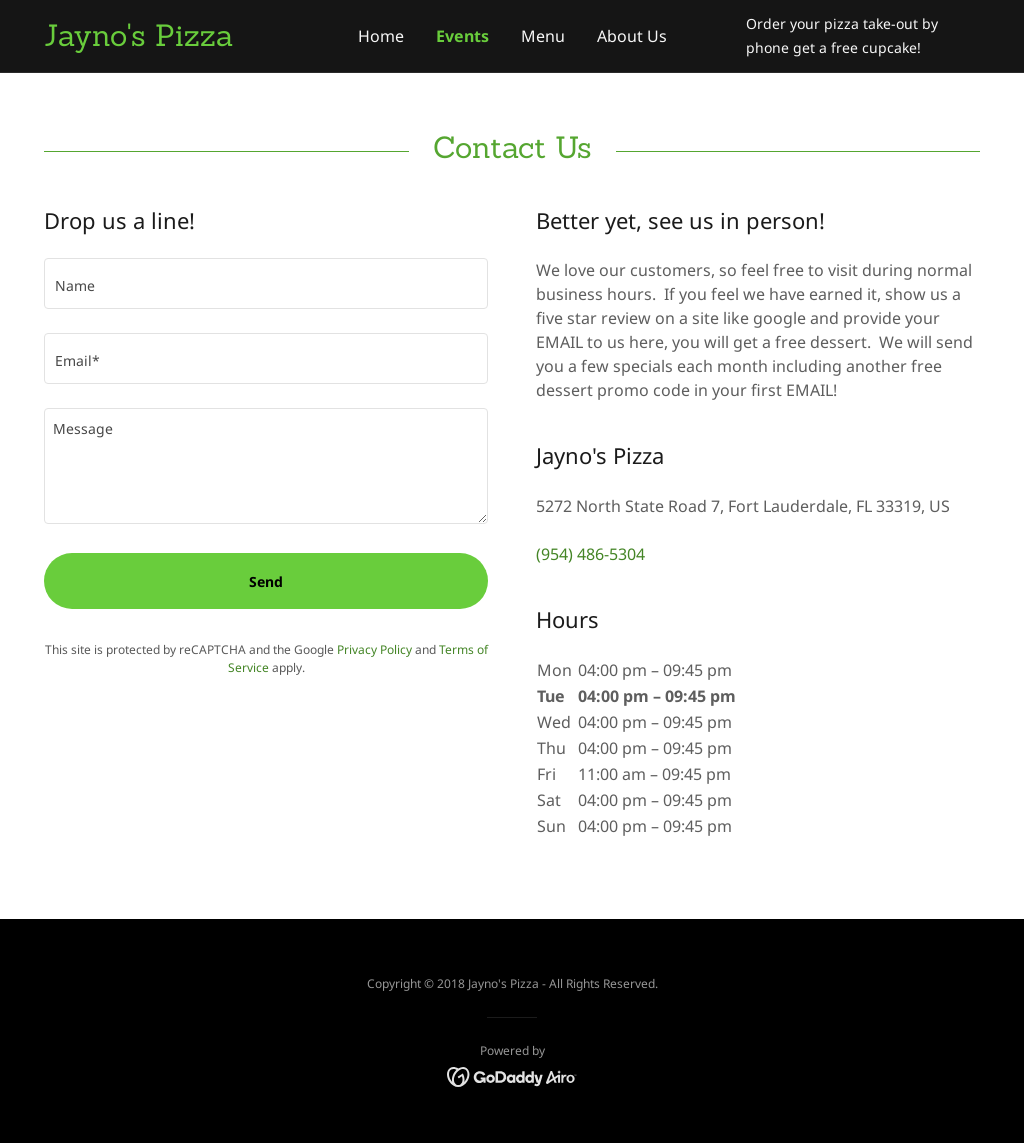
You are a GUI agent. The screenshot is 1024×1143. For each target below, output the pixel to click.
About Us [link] (632, 36)
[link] (161, 40)
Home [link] (381, 36)
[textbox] (266, 283)
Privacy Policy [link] (374, 649)
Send (266, 581)
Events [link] (462, 36)
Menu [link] (543, 36)
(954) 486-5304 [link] (590, 554)
